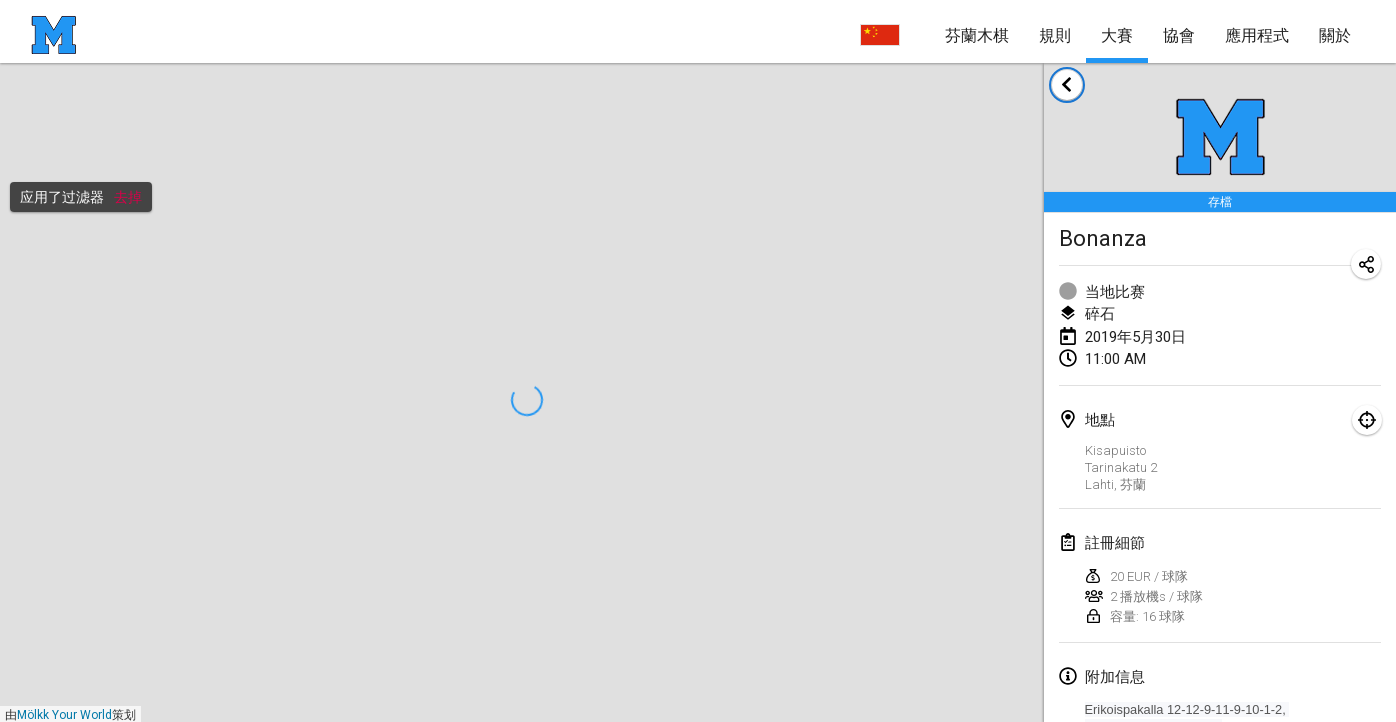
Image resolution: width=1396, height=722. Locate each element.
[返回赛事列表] (1067, 85)
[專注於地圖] (1367, 420)
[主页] (53, 35)
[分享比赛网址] (1366, 264)
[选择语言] (880, 35)
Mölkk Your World (64, 715)
